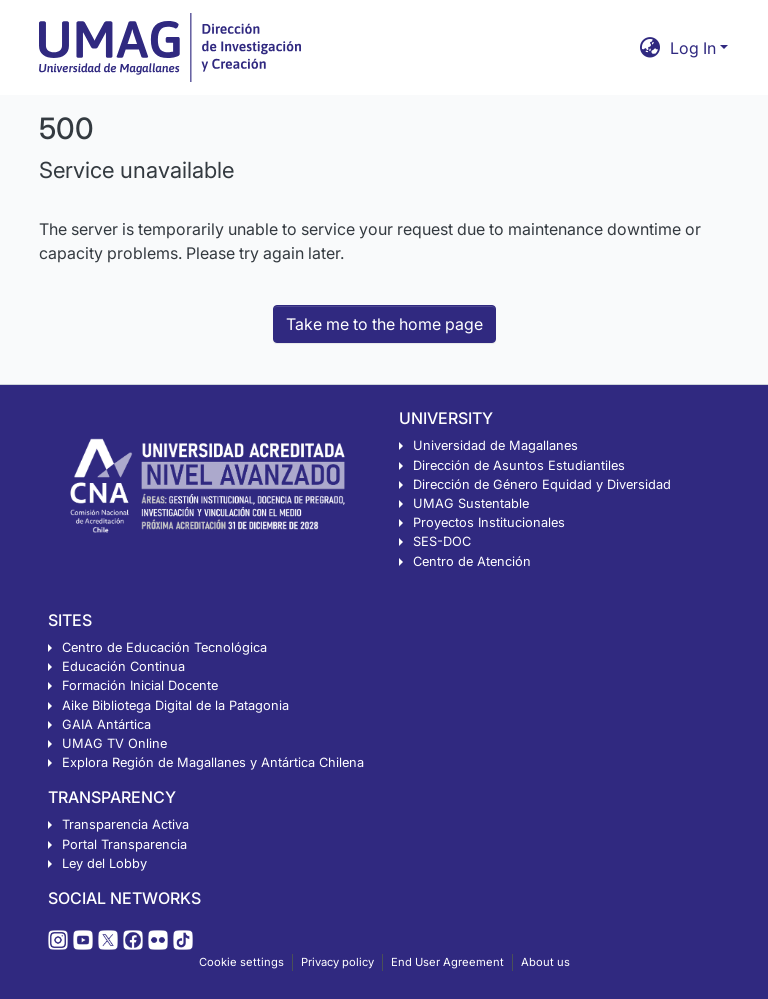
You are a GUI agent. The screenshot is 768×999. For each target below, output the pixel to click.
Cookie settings (241, 962)
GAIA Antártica (106, 724)
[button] (650, 48)
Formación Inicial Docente (140, 685)
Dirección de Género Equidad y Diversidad (542, 484)
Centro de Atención (472, 561)
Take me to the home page (384, 324)
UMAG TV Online (114, 743)
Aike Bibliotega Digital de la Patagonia (175, 705)
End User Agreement (447, 962)
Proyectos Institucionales (489, 522)
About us (545, 962)
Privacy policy (337, 962)
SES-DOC (442, 541)
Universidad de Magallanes (495, 445)
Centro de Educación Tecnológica (164, 647)
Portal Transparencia (124, 844)
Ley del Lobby (104, 863)
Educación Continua (123, 666)
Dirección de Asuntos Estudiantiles (519, 465)
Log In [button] (695, 48)
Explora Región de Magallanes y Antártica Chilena (213, 762)
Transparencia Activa (125, 824)
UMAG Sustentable (471, 503)
